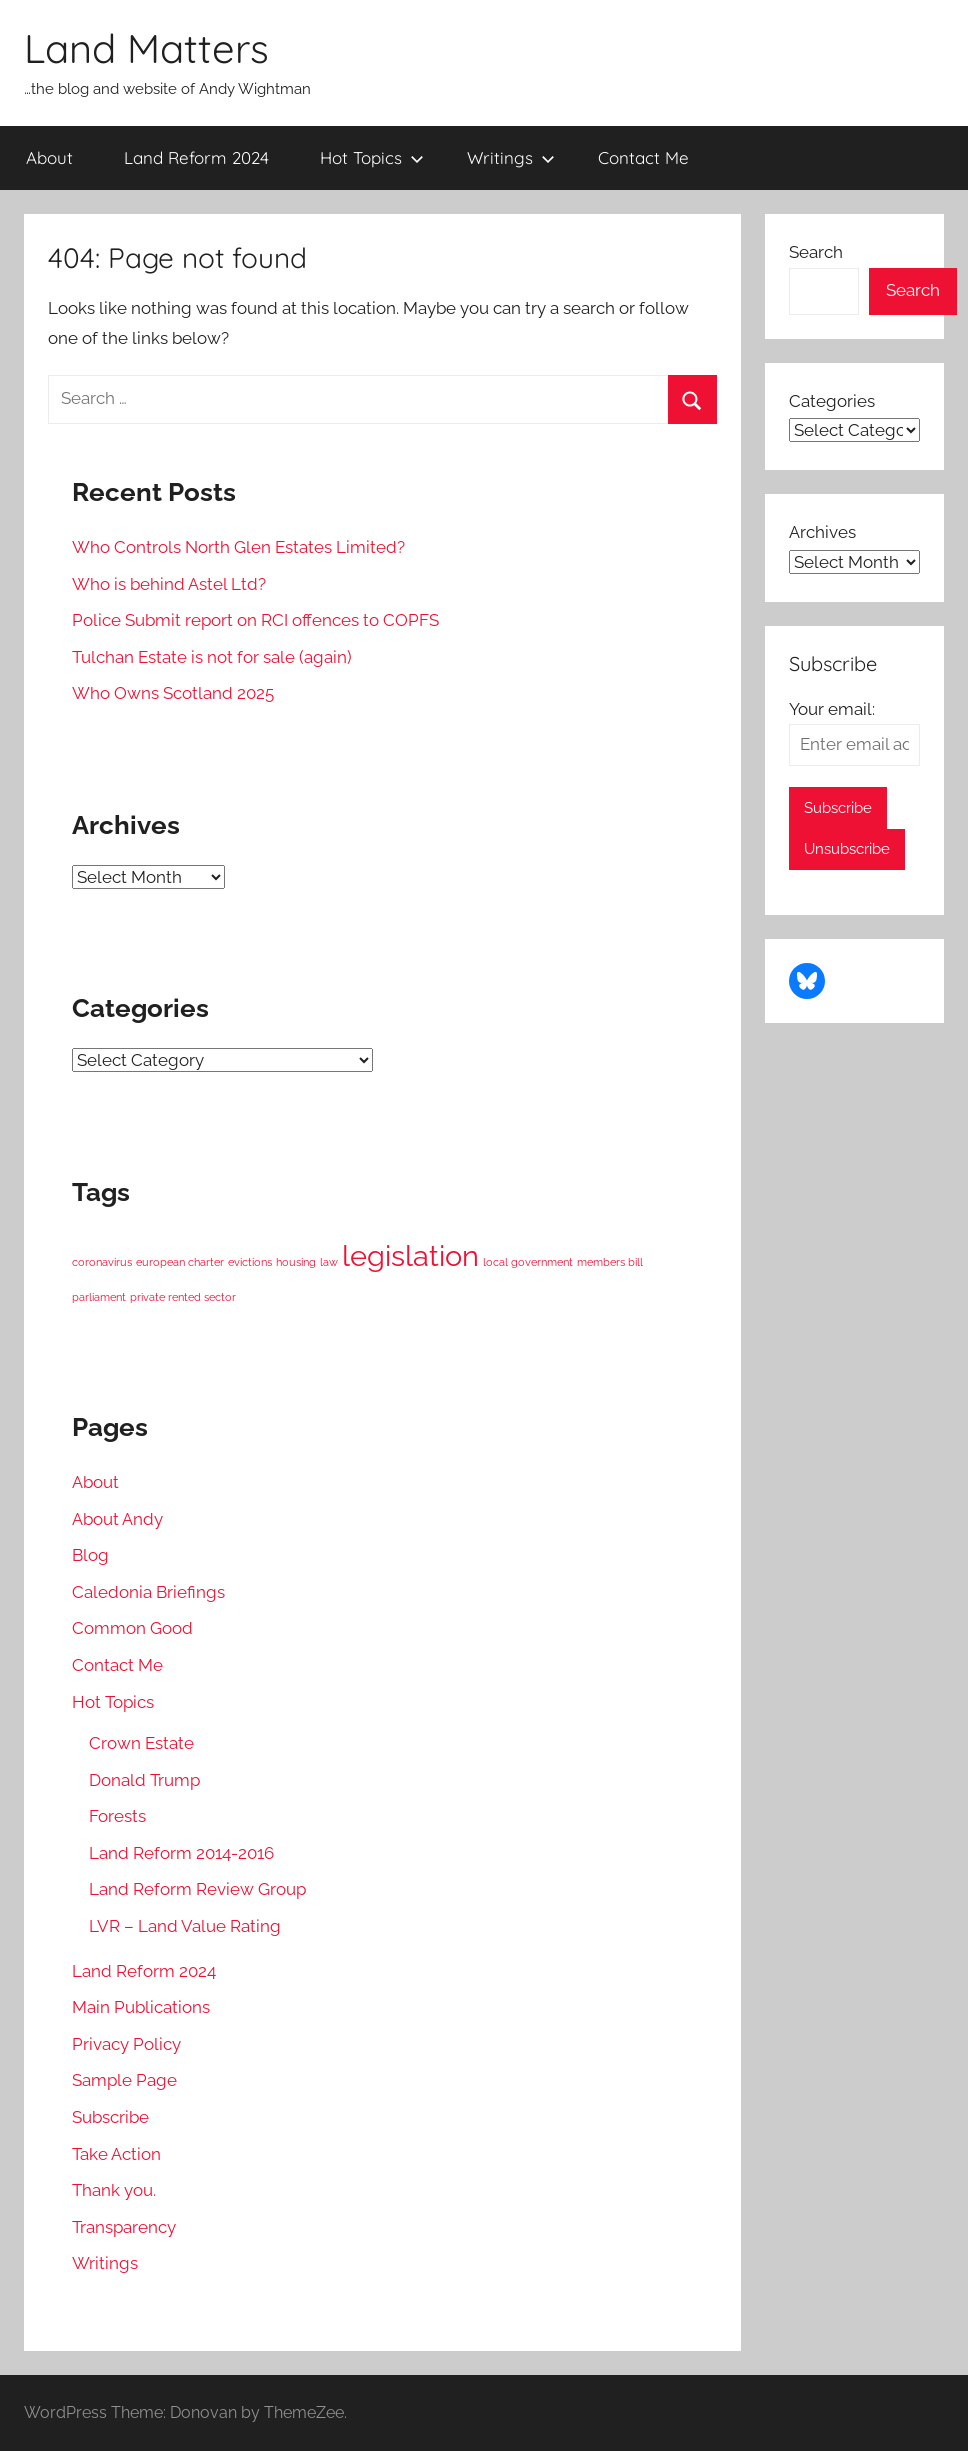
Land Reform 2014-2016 (181, 1853)
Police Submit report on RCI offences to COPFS (255, 620)
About (49, 157)
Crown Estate (141, 1743)
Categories (832, 401)
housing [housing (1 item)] (296, 1262)
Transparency (124, 2227)
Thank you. (114, 2190)
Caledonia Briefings (148, 1592)
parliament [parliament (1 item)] (99, 1297)
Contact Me (643, 157)
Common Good (132, 1628)
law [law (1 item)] (329, 1262)
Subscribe (110, 2117)
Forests (117, 1816)
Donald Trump (144, 1780)
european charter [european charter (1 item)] (180, 1262)
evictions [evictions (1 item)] (250, 1262)
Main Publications (141, 2007)
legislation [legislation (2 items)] (410, 1255)
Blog (90, 1555)
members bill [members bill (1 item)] (610, 1262)
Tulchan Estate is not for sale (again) (212, 657)
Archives (822, 532)
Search (816, 252)
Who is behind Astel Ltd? (169, 584)
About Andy (117, 1519)
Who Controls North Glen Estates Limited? (238, 547)
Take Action (116, 2154)
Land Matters (146, 48)
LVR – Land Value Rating (185, 1926)
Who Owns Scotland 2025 (173, 693)
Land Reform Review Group (197, 1889)
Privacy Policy (126, 2044)
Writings (511, 157)
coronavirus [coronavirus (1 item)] (102, 1262)
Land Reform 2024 (196, 157)
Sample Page (124, 2080)
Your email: (832, 709)
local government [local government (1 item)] (528, 1262)
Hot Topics (372, 157)
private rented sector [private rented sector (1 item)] (183, 1297)
